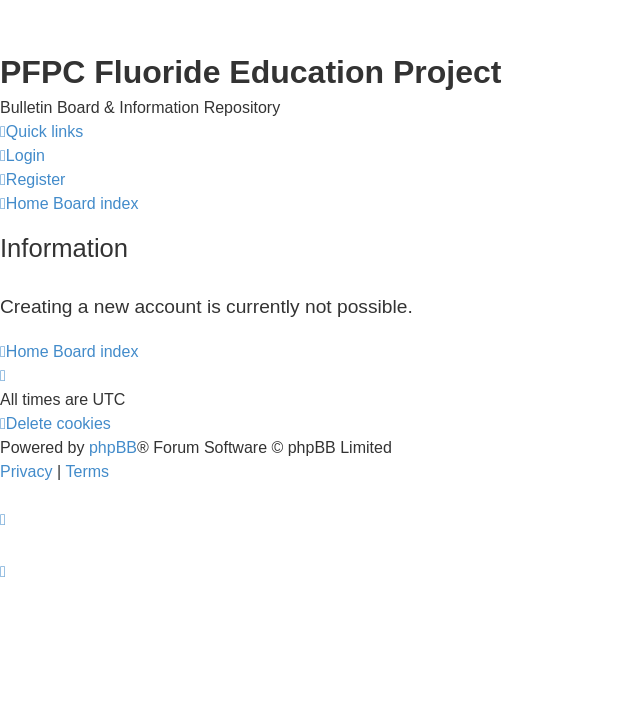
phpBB (113, 447)
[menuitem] (22, 156)
